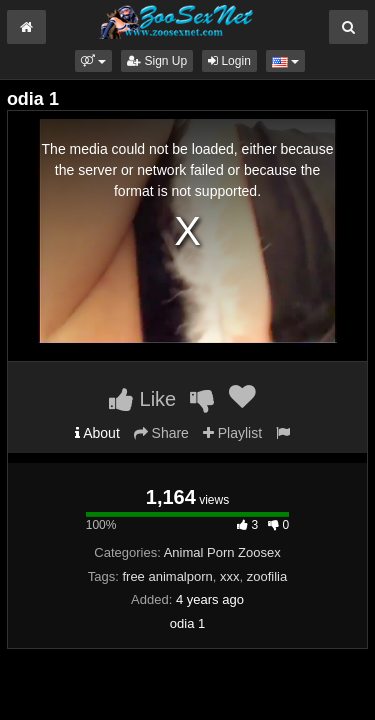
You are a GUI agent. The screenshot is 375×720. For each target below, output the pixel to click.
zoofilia (267, 576)
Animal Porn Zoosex (222, 552)
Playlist (232, 433)
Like (142, 399)
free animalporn (167, 576)
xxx (230, 576)
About (97, 433)
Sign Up (157, 61)
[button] (93, 61)
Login (229, 61)
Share (161, 433)
